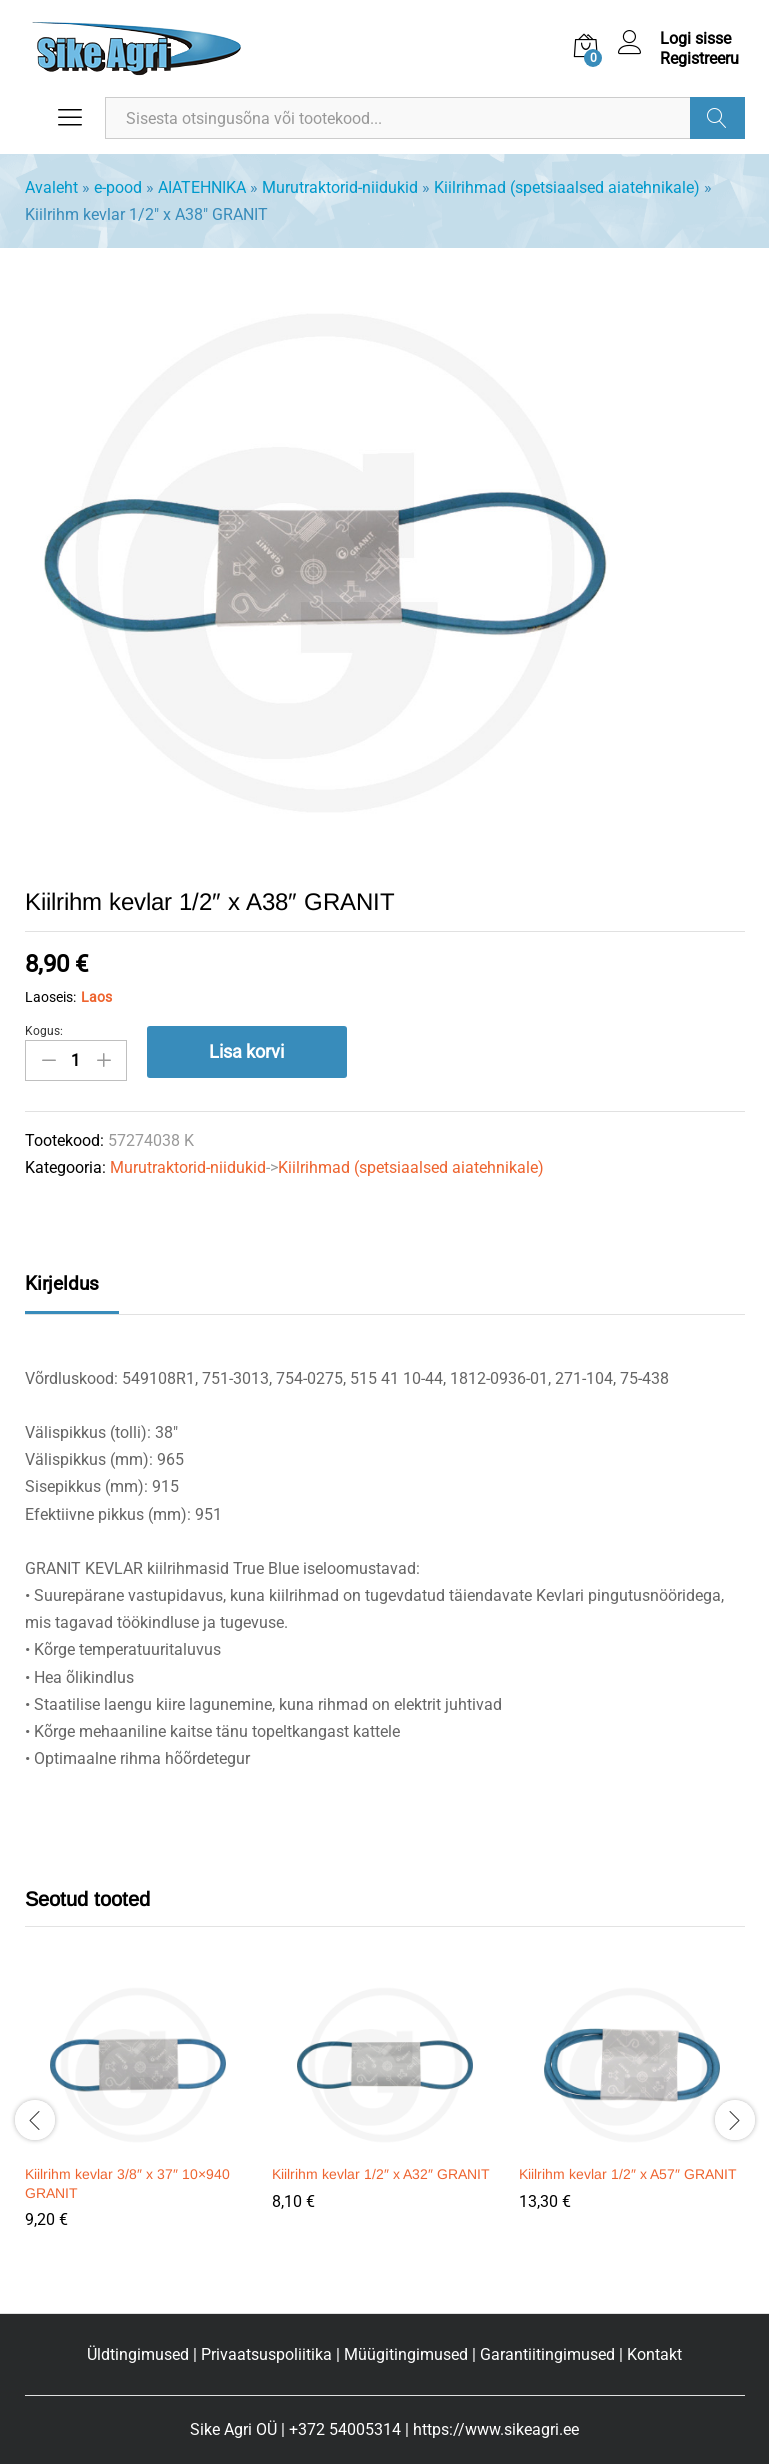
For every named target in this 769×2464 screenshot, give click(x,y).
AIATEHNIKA (202, 187)
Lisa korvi (246, 1051)
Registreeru (699, 58)
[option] (138, 2117)
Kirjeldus (62, 1283)
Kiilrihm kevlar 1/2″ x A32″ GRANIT (381, 2174)
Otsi (717, 118)
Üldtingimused (138, 2354)
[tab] (72, 1292)
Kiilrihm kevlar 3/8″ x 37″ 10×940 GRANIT (127, 2183)
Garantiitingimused (547, 2354)
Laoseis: (50, 997)
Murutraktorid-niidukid (340, 187)
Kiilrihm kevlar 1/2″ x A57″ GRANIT (628, 2174)
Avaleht (51, 187)
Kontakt (654, 2354)
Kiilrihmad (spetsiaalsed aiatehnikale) (567, 187)
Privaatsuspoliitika (266, 2354)
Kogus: (44, 1031)
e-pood (118, 187)
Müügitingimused (406, 2354)
